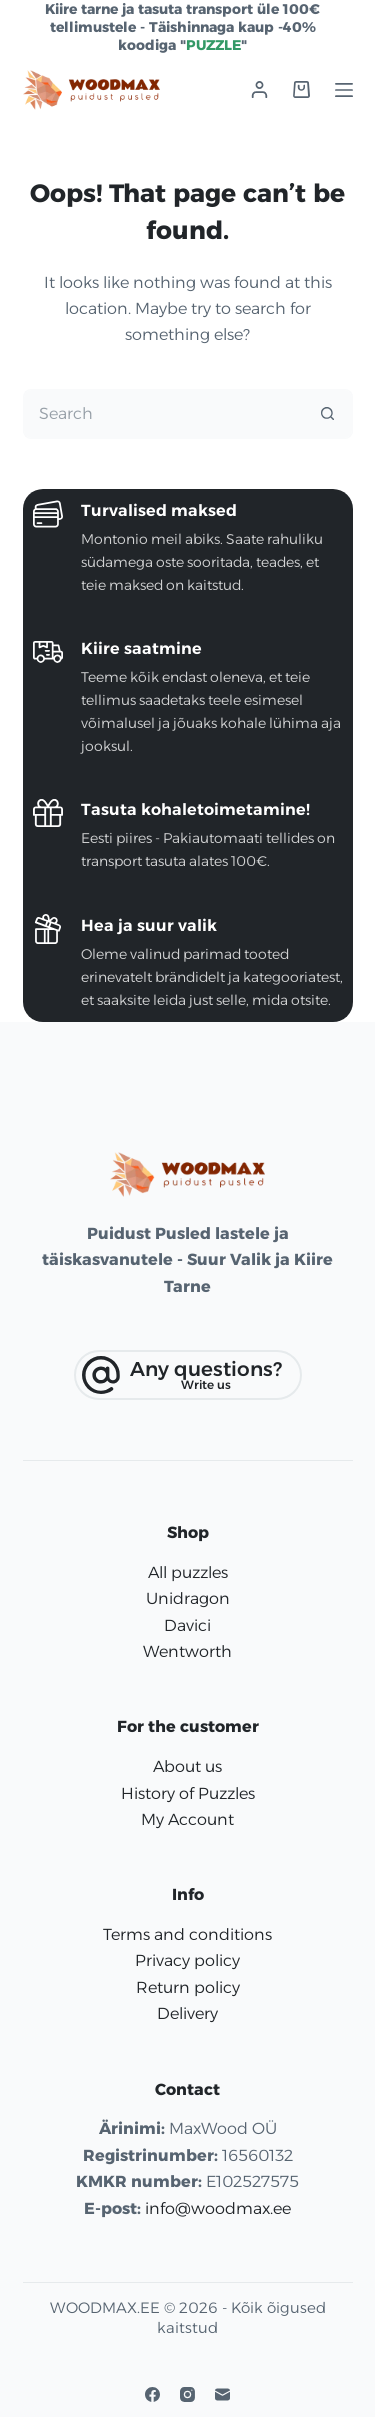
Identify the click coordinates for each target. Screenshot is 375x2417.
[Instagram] (187, 2394)
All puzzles (188, 1572)
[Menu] (344, 90)
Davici (187, 1625)
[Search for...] (163, 414)
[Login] (259, 89)
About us (187, 1766)
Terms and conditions (187, 1934)
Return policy (188, 1987)
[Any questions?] (188, 1375)
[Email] (222, 2394)
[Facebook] (152, 2394)
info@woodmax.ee (218, 2208)
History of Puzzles (188, 1793)
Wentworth (187, 1651)
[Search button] (328, 414)
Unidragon (188, 1598)
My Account (187, 1819)
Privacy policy (187, 1960)
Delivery (187, 2013)
